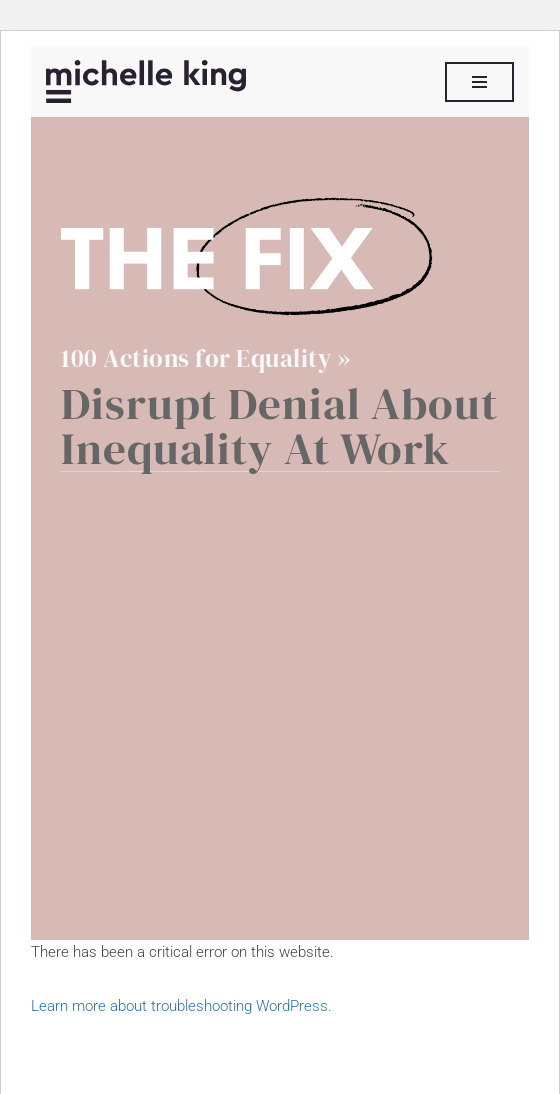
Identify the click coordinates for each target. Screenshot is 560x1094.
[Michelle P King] (146, 81)
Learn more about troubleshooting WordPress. (181, 1006)
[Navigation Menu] (479, 82)
